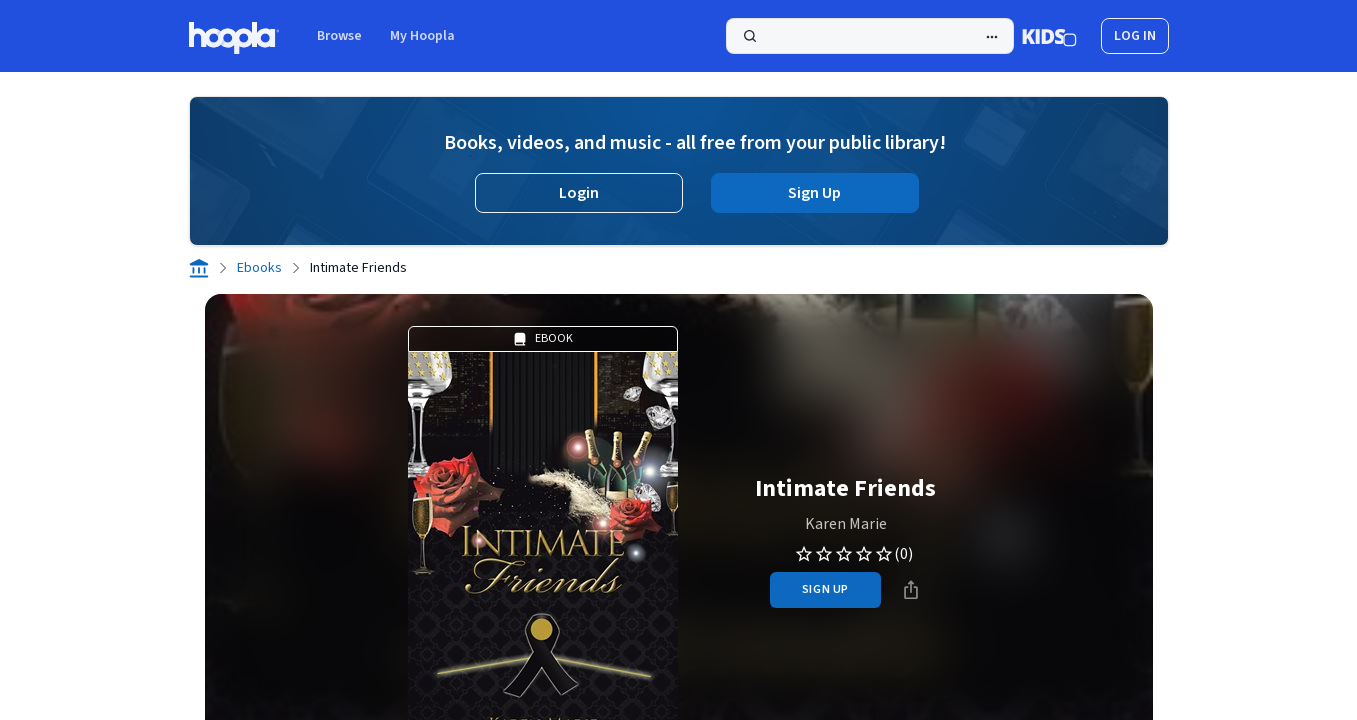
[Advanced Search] (992, 37)
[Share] (911, 590)
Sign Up (814, 193)
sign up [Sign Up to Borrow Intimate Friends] (825, 589)
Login (579, 193)
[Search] (870, 36)
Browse (339, 36)
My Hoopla (422, 36)
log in (1135, 36)
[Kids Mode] (1049, 36)
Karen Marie (846, 524)
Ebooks (259, 268)
